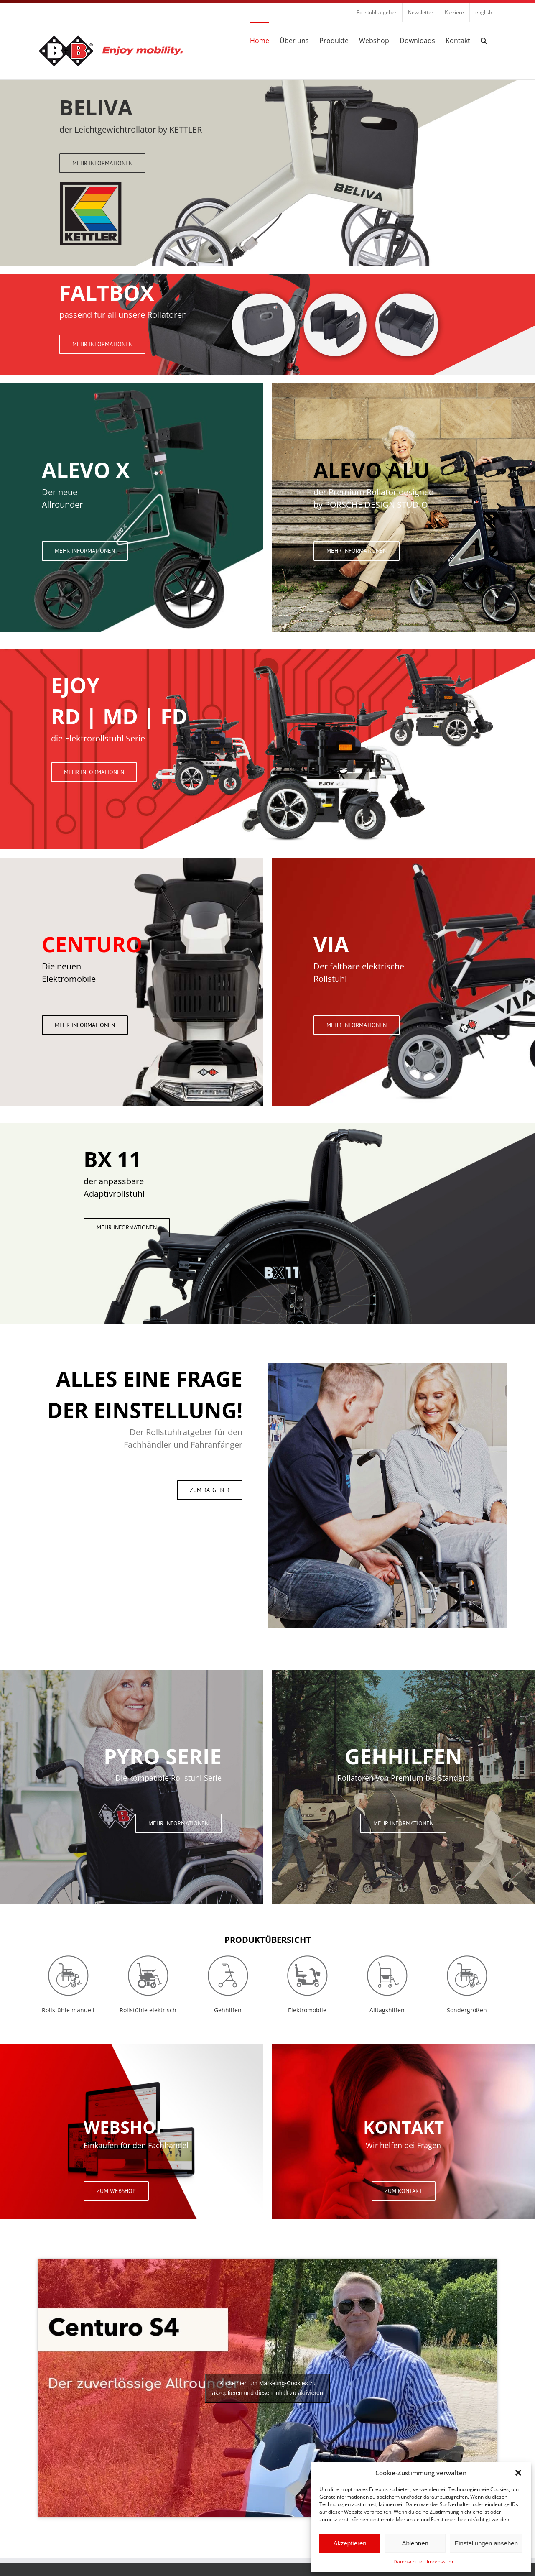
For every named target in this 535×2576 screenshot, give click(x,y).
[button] (518, 2473)
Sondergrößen (467, 2010)
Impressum (440, 2561)
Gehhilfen (228, 2010)
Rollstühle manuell (68, 2010)
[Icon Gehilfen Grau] (228, 1957)
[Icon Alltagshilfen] (387, 1957)
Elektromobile (307, 2010)
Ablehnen (415, 2543)
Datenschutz (408, 2561)
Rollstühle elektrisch (148, 2010)
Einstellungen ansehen (486, 2543)
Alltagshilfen (387, 2010)
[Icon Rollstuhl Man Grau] (68, 1957)
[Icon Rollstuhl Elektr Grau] (148, 1957)
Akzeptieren (349, 2543)
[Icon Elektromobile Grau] (307, 1957)
